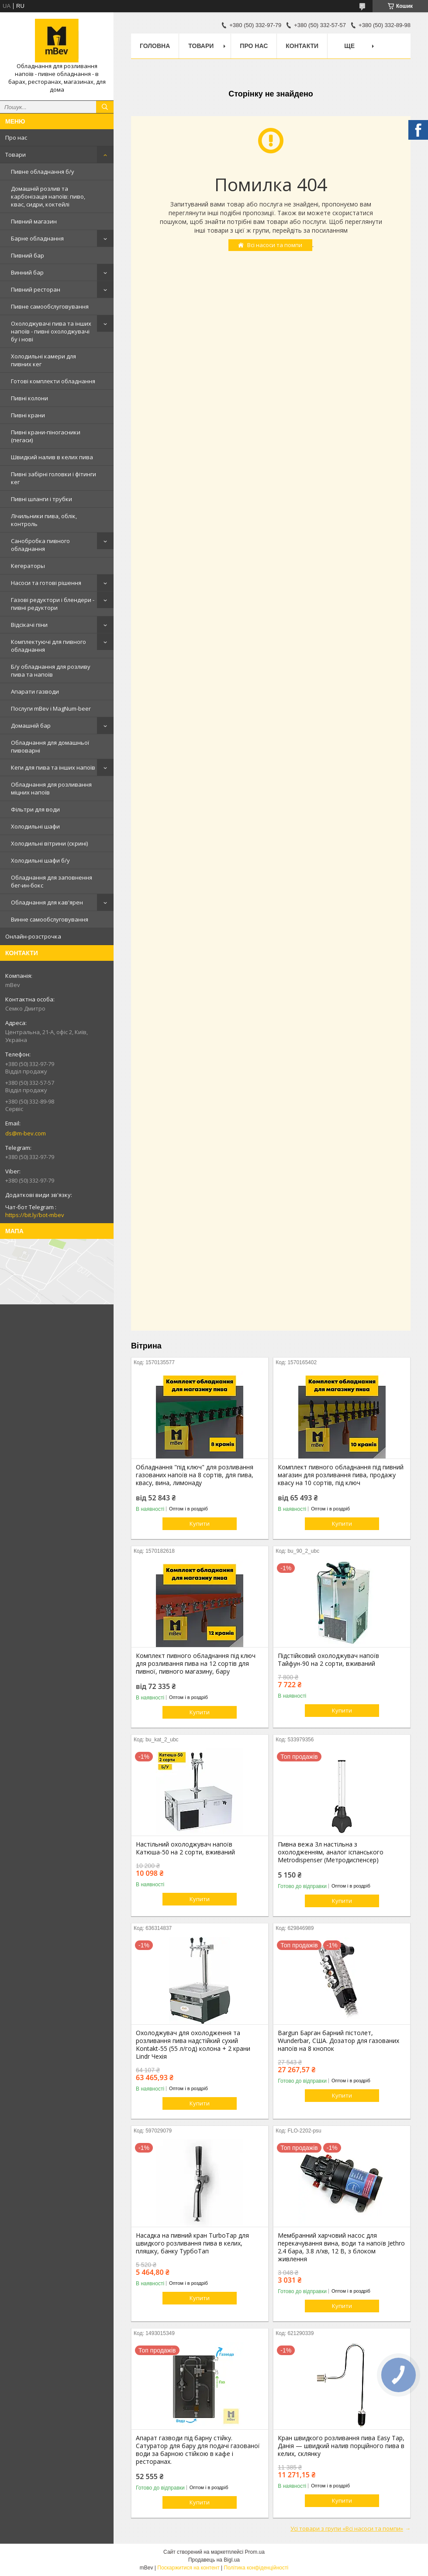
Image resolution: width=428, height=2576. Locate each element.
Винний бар (27, 272)
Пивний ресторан (35, 289)
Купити (200, 1523)
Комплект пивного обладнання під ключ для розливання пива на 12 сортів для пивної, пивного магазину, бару (195, 1663)
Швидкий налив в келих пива (52, 457)
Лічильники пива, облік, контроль (44, 520)
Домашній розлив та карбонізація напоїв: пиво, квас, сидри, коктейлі (48, 196)
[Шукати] (105, 106)
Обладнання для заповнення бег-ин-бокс (51, 881)
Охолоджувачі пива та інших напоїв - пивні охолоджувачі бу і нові (51, 331)
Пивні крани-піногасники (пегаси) (45, 436)
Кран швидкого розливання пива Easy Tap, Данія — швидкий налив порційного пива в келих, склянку (341, 2446)
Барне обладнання (37, 238)
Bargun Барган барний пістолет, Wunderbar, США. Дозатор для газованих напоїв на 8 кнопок (338, 2041)
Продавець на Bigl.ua (214, 2560)
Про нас (16, 137)
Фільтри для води (35, 809)
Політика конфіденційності (256, 2568)
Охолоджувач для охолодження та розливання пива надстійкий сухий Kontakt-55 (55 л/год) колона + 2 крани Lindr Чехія (193, 2044)
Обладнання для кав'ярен (47, 902)
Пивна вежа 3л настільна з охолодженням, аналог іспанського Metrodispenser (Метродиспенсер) (330, 1852)
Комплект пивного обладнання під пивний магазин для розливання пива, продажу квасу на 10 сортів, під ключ (341, 1475)
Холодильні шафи (35, 826)
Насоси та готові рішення (46, 583)
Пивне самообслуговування (50, 306)
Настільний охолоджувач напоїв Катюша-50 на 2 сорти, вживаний (185, 1848)
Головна (155, 45)
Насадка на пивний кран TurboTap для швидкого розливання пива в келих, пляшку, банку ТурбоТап (192, 2243)
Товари (15, 154)
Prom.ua (255, 2552)
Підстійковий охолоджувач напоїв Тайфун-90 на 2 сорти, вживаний (328, 1660)
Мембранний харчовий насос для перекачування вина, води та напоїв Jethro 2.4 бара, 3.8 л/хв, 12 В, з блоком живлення (341, 2247)
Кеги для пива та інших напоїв (53, 767)
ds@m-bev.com (25, 1133)
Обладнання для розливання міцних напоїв (51, 788)
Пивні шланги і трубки (41, 499)
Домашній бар (31, 725)
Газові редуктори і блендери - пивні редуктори (52, 604)
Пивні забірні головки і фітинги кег (53, 478)
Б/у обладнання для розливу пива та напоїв (50, 670)
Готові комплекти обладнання (53, 381)
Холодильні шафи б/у (40, 860)
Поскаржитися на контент (188, 2568)
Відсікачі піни (29, 625)
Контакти (302, 45)
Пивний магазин (34, 221)
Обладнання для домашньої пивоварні (50, 746)
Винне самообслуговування (49, 919)
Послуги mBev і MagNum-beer (51, 708)
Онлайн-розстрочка (33, 936)
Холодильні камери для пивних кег (43, 360)
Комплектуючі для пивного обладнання (48, 645)
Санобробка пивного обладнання (40, 545)
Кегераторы (28, 566)
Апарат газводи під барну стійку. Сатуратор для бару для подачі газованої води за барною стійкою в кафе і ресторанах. (198, 2450)
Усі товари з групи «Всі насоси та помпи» (346, 2528)
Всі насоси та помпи (274, 245)
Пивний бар (27, 255)
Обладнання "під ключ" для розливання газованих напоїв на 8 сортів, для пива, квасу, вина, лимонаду (194, 1475)
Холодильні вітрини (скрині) (49, 843)
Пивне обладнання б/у (42, 171)
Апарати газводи (35, 691)
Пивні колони (29, 398)
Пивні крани (28, 415)
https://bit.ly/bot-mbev (34, 1215)
